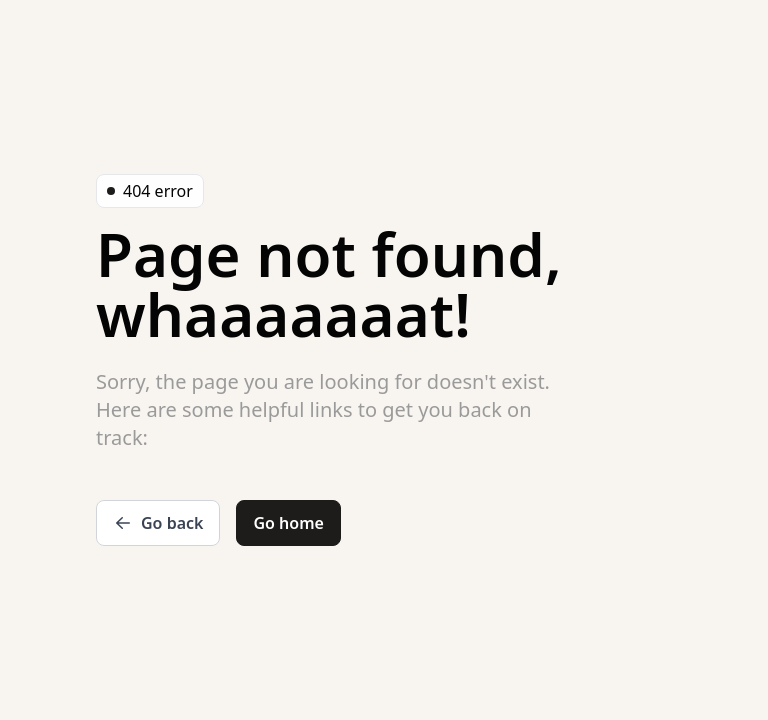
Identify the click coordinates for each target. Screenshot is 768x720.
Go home (288, 523)
